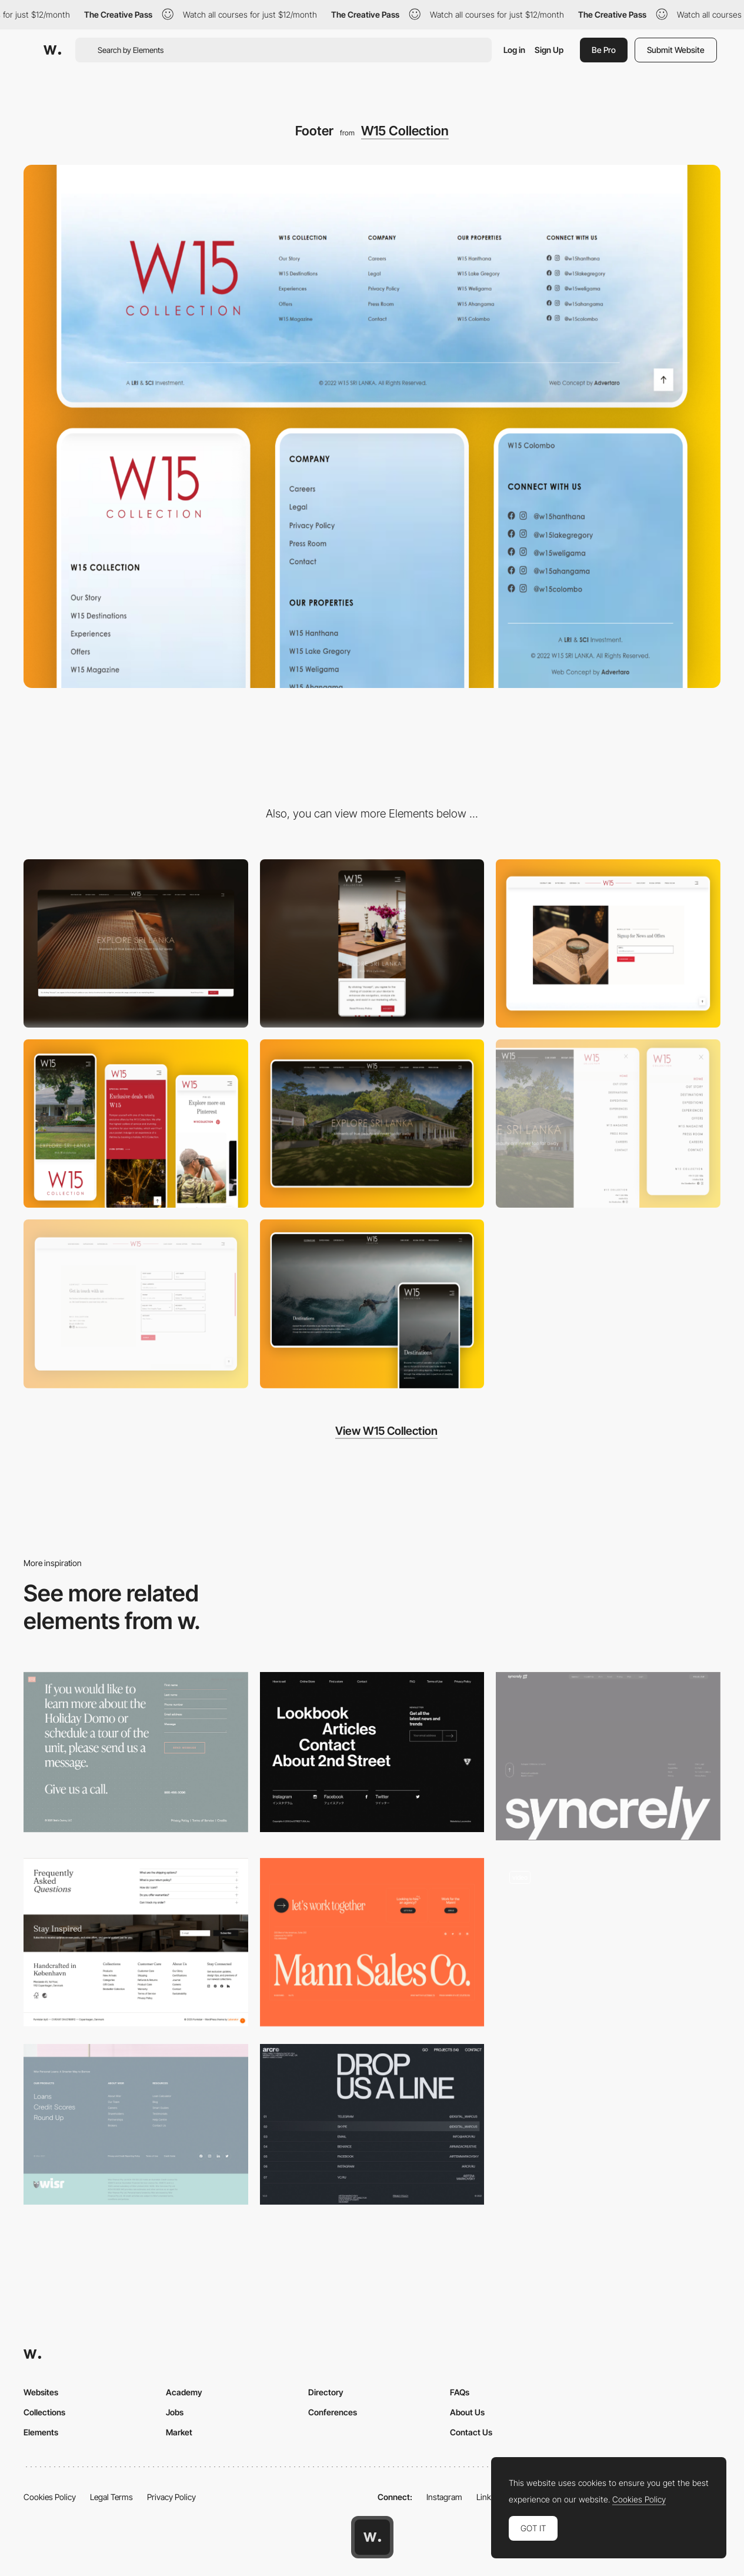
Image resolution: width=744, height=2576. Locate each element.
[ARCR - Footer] (372, 2124)
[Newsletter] (608, 943)
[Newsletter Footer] (608, 1942)
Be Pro (604, 50)
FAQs (459, 2392)
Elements (41, 2432)
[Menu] (608, 1123)
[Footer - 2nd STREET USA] (372, 1752)
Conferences (332, 2412)
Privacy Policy (171, 2497)
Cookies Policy (50, 2497)
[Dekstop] (372, 1123)
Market (179, 2432)
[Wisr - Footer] (136, 2124)
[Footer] (136, 1942)
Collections (44, 2412)
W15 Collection (405, 130)
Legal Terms (111, 2497)
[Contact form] (136, 1303)
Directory (325, 2392)
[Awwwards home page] (372, 2537)
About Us (467, 2412)
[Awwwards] (52, 50)
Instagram (444, 2497)
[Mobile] (372, 943)
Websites (41, 2392)
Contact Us (471, 2432)
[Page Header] (372, 1303)
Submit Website (676, 50)
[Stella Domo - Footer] (136, 1752)
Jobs (175, 2412)
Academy (184, 2392)
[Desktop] (136, 943)
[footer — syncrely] (608, 1756)
